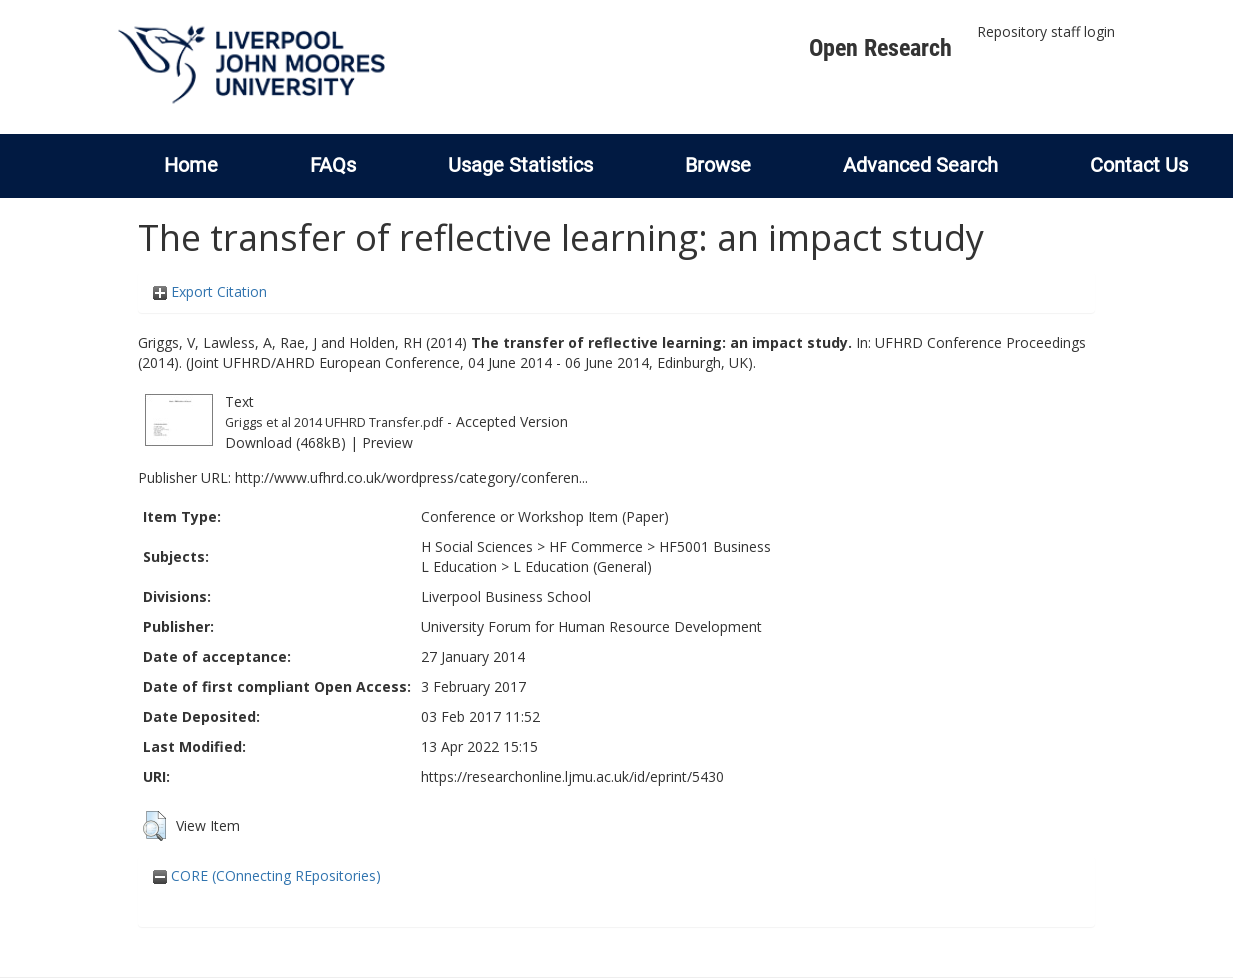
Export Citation (210, 291)
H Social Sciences (477, 546)
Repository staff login (1046, 31)
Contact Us (1139, 165)
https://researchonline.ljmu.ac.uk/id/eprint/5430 (572, 776)
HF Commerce (596, 546)
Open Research (880, 48)
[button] (154, 826)
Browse (718, 165)
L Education (459, 566)
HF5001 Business (715, 546)
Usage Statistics (520, 165)
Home (191, 165)
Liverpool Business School (506, 596)
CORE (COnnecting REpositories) (267, 875)
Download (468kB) (285, 442)
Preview (387, 442)
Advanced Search (920, 165)
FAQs (333, 165)
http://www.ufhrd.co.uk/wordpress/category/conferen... (411, 477)
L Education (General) (582, 566)
